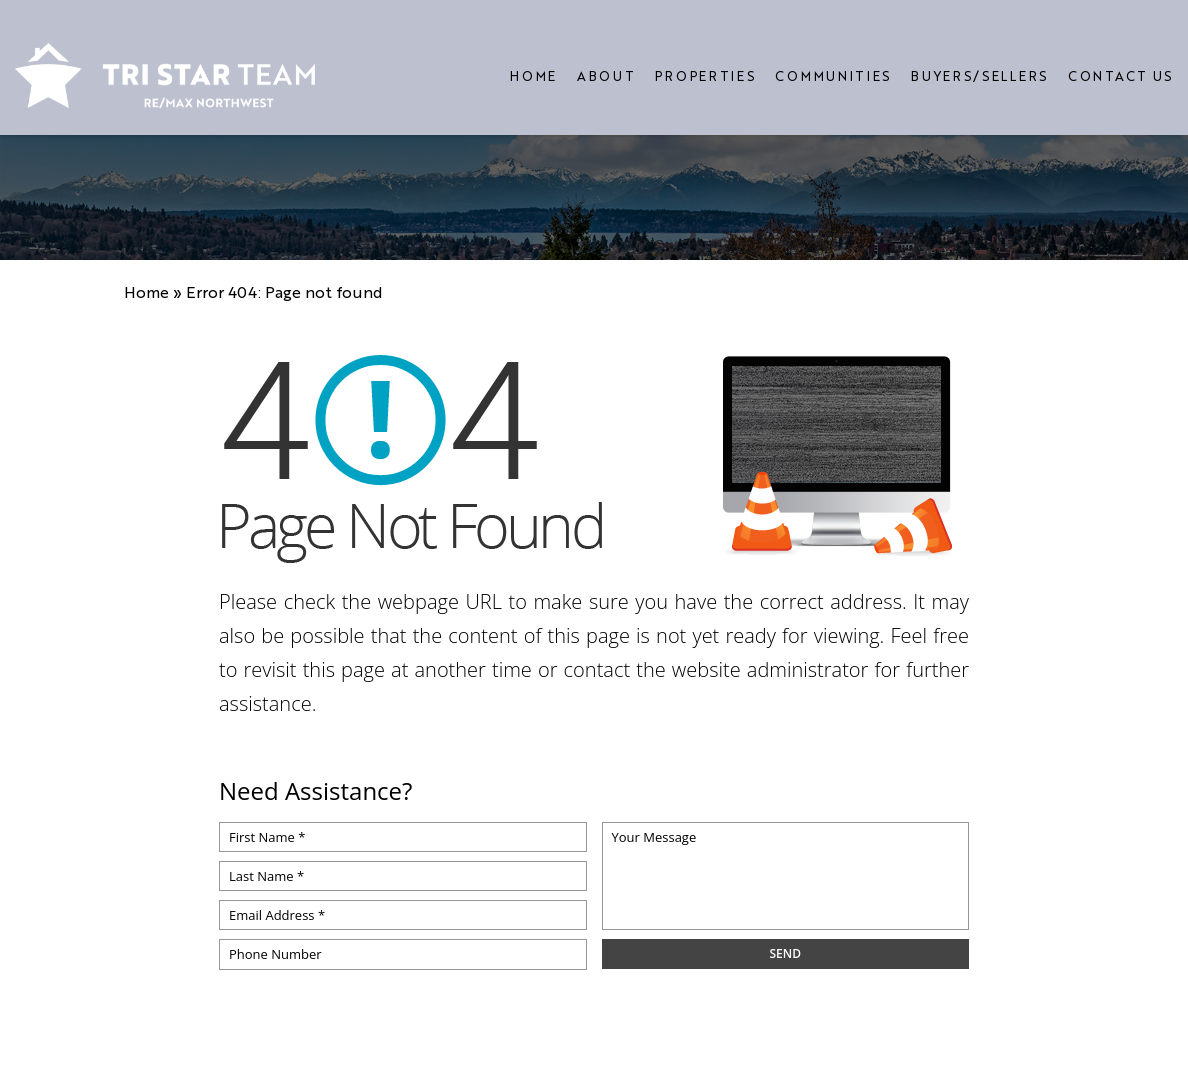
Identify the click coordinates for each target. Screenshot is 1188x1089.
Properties (705, 60)
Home (533, 60)
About (606, 60)
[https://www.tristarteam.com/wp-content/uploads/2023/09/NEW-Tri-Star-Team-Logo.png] (165, 60)
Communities (833, 60)
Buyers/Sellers (979, 60)
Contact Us (1120, 60)
